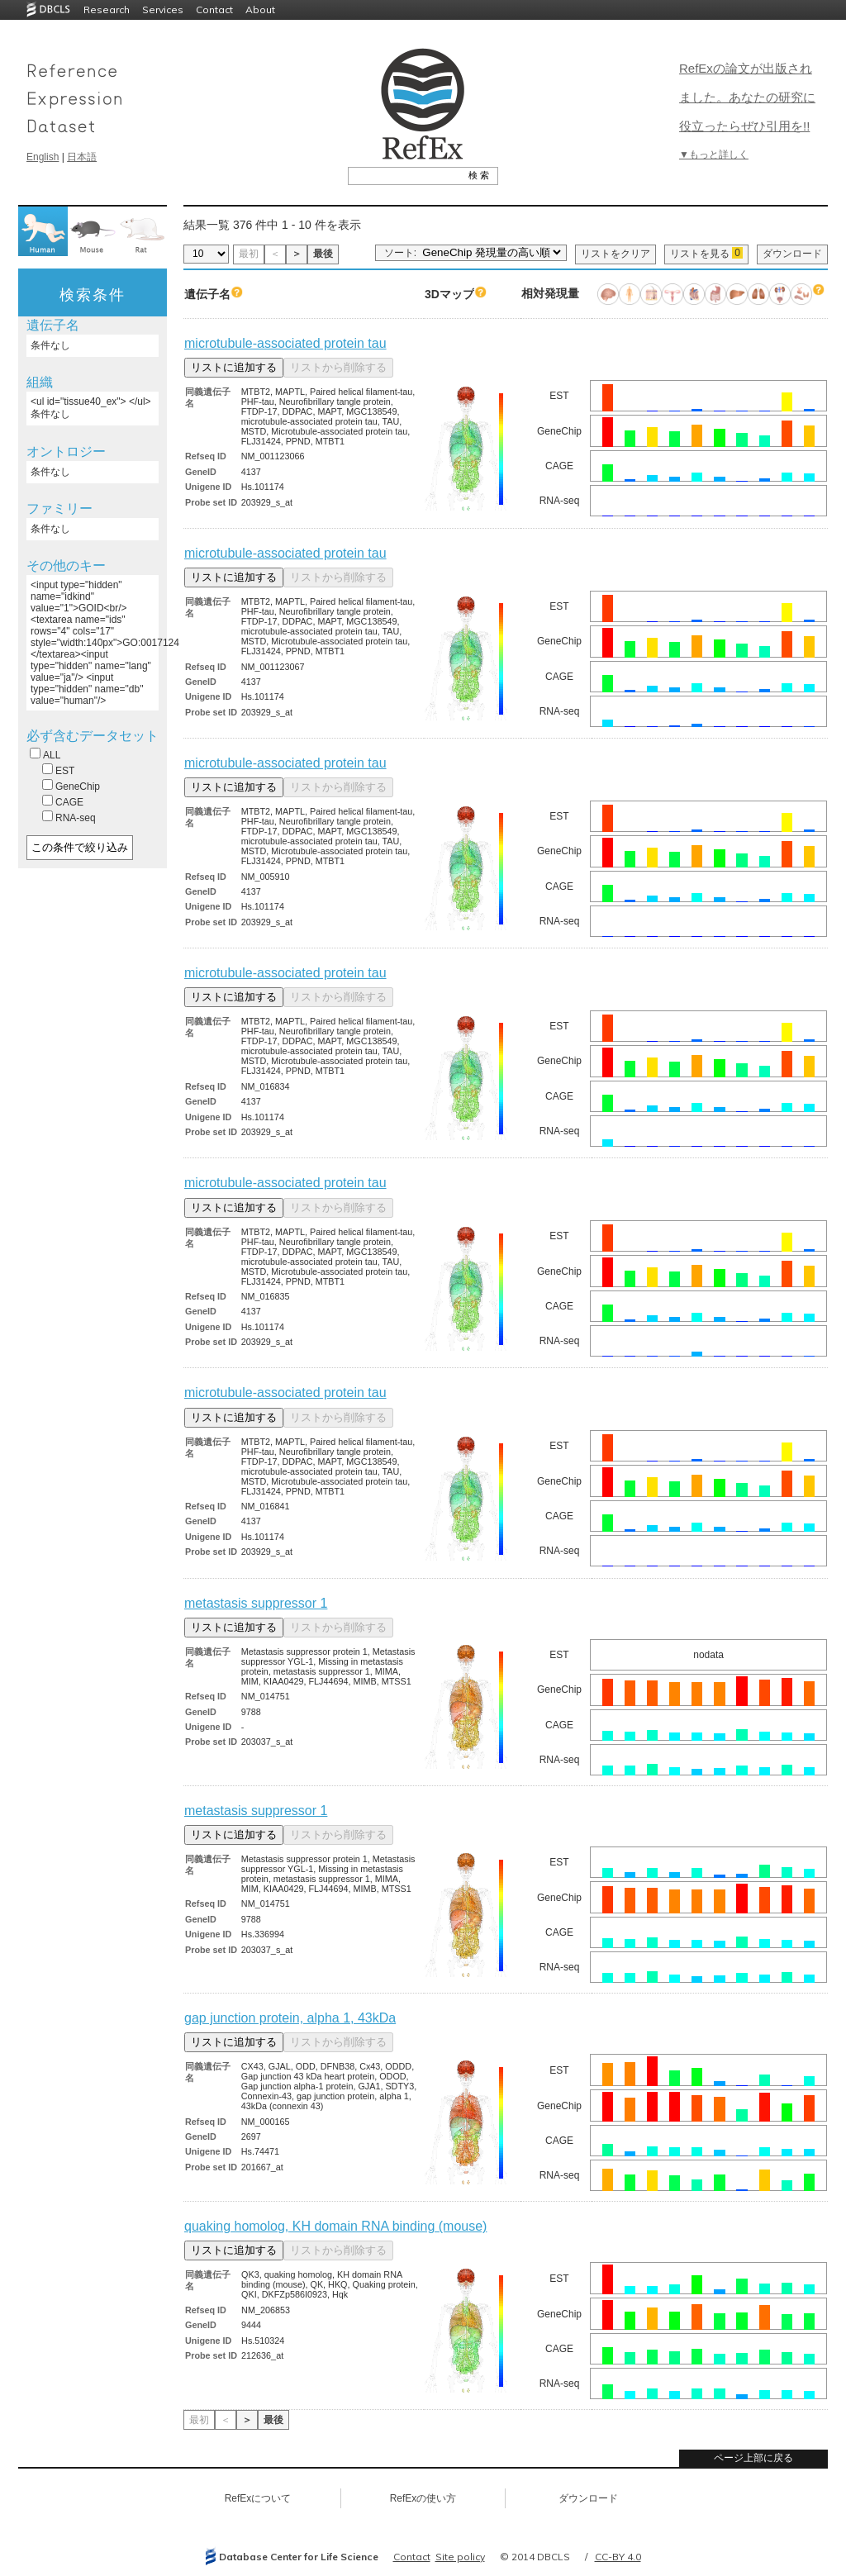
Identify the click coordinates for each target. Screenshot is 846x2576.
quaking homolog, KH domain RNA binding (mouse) (335, 2226)
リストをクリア (615, 253)
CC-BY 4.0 (618, 2556)
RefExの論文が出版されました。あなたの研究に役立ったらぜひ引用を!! (747, 97)
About (260, 9)
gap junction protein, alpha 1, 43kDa (290, 2018)
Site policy (460, 2556)
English (42, 157)
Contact (214, 9)
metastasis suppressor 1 (255, 1603)
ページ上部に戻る (753, 2458)
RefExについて (258, 2498)
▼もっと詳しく (714, 154)
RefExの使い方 (423, 2498)
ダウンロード (792, 253)
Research (106, 9)
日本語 (82, 157)
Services (162, 9)
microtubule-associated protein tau (285, 343)
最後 (323, 253)
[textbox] (404, 175)
